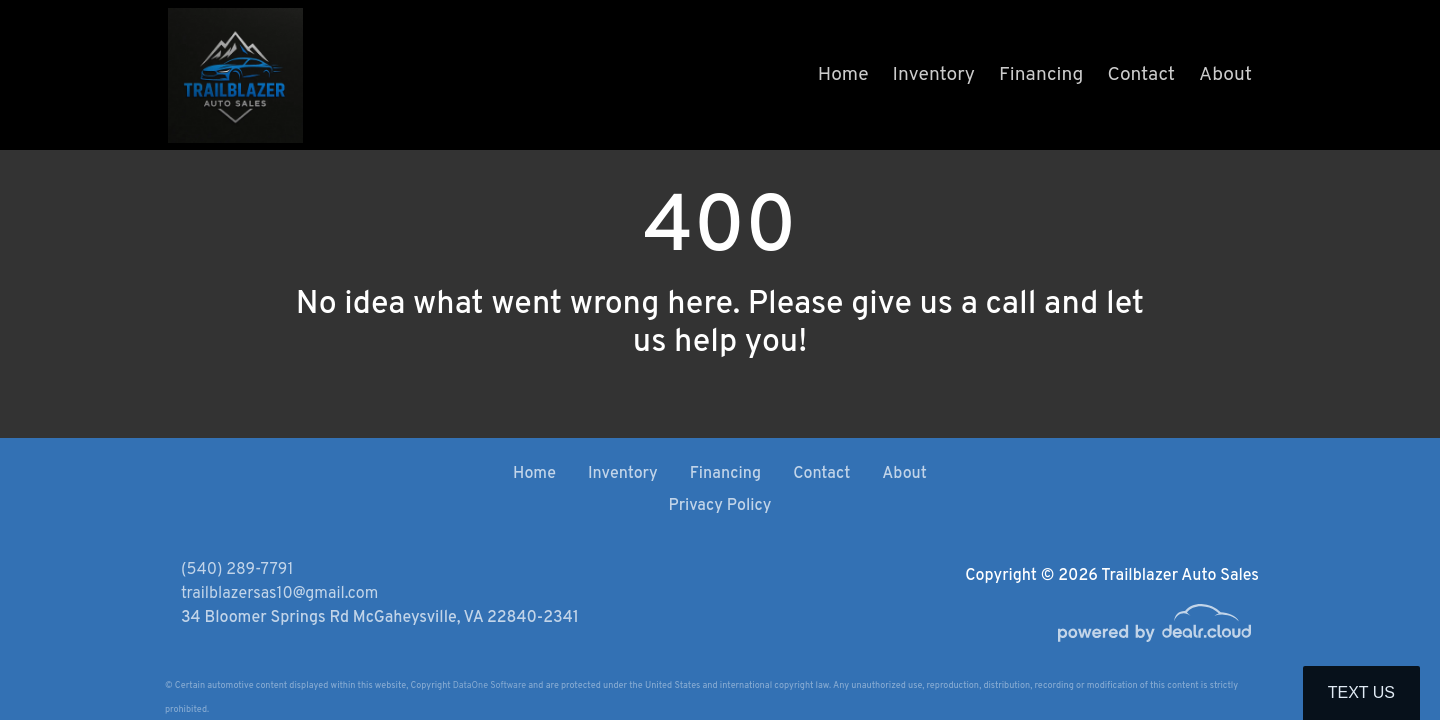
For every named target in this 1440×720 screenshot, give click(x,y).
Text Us (1361, 692)
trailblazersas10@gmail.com (279, 594)
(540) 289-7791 (237, 570)
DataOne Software (489, 685)
